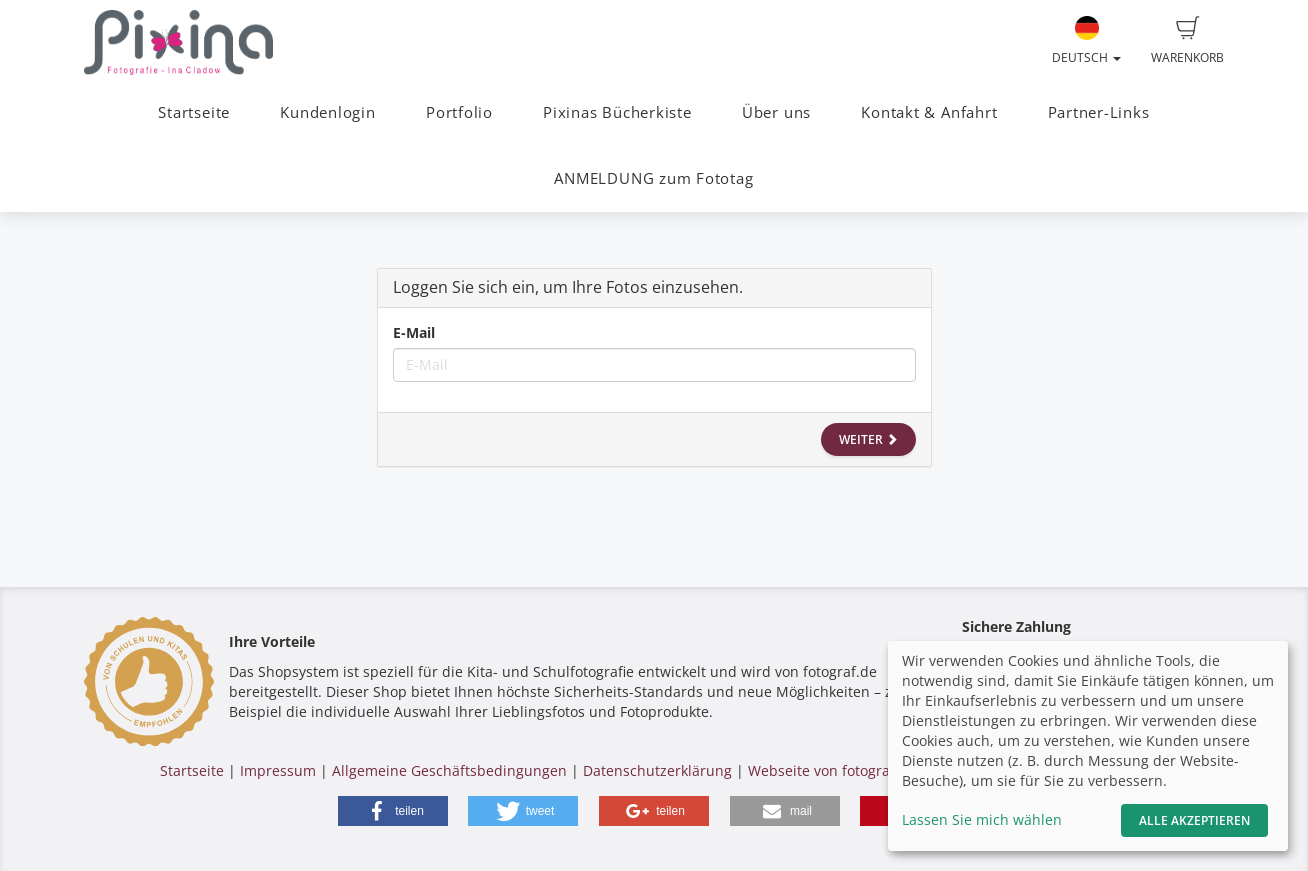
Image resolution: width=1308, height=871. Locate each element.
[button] (393, 811)
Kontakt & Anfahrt (929, 112)
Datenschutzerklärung (657, 770)
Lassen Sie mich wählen (982, 819)
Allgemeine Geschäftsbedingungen (449, 770)
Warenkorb (1187, 41)
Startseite (194, 112)
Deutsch (1086, 41)
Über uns (776, 112)
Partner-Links (1099, 112)
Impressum (278, 770)
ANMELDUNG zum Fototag (653, 178)
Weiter (868, 439)
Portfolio (459, 112)
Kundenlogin (327, 112)
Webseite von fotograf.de (832, 770)
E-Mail (414, 332)
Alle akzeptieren (1194, 820)
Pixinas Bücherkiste (617, 112)
